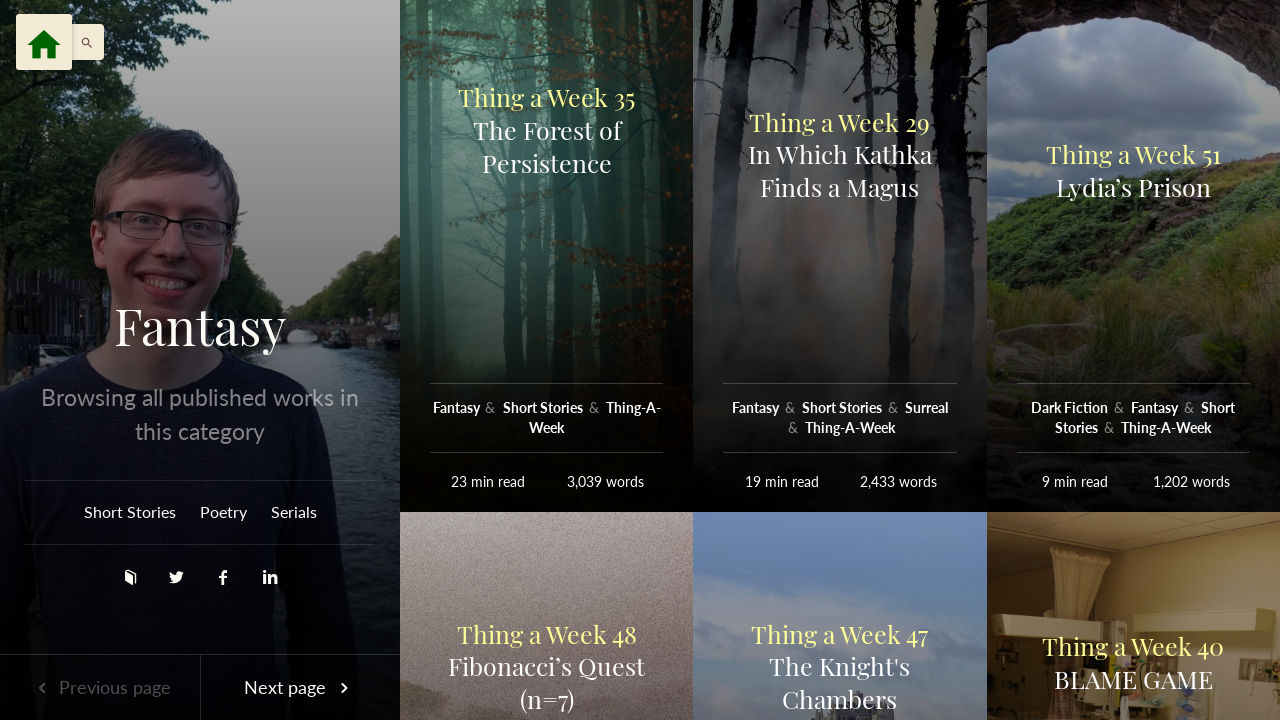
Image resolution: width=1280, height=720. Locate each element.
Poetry (223, 511)
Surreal (926, 407)
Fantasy (200, 326)
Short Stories (130, 511)
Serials (294, 511)
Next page (300, 687)
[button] (82, 42)
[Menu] (44, 42)
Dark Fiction (1071, 407)
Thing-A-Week (850, 427)
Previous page (100, 687)
